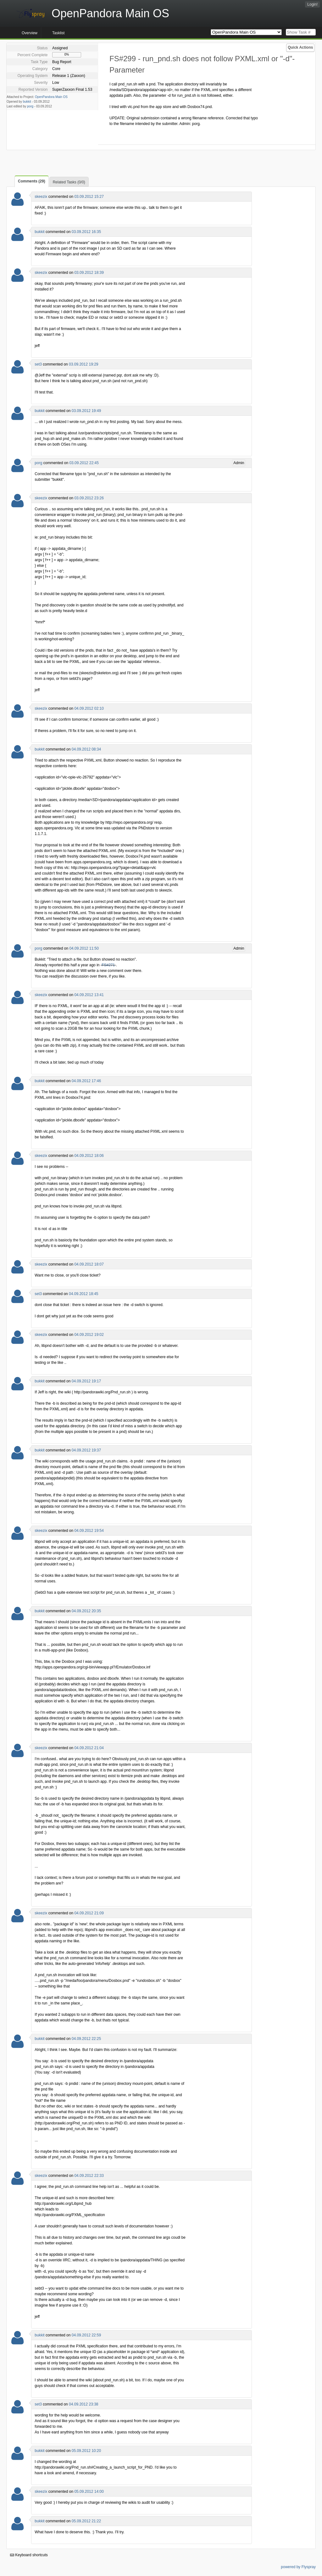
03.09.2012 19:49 (86, 411)
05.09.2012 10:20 (86, 2451)
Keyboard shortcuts (29, 2555)
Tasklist (58, 33)
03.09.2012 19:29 (83, 364)
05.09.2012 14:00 (88, 2491)
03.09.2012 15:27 (88, 196)
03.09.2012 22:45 (83, 463)
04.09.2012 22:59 (86, 2335)
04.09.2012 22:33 (88, 2175)
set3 (38, 364)
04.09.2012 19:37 (86, 1450)
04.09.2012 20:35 (86, 1611)
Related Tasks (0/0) (69, 182)
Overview (29, 33)
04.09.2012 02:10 (88, 708)
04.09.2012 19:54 (88, 1530)
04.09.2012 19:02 (88, 1334)
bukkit (27, 101)
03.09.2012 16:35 (86, 232)
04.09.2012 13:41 (88, 995)
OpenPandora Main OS (51, 97)
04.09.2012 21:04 (88, 1748)
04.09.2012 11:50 (83, 948)
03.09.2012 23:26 (88, 498)
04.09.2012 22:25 (86, 2038)
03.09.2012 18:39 (88, 272)
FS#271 (108, 965)
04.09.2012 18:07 (88, 1264)
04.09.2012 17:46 (86, 1081)
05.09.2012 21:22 (86, 2521)
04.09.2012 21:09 (88, 1913)
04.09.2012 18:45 (83, 1294)
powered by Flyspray (298, 2567)
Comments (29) (31, 181)
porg (30, 106)
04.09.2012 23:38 (83, 2404)
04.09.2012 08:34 (86, 749)
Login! (312, 4)
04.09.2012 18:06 (88, 1155)
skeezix (41, 196)
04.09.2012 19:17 (86, 1381)
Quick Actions (300, 47)
